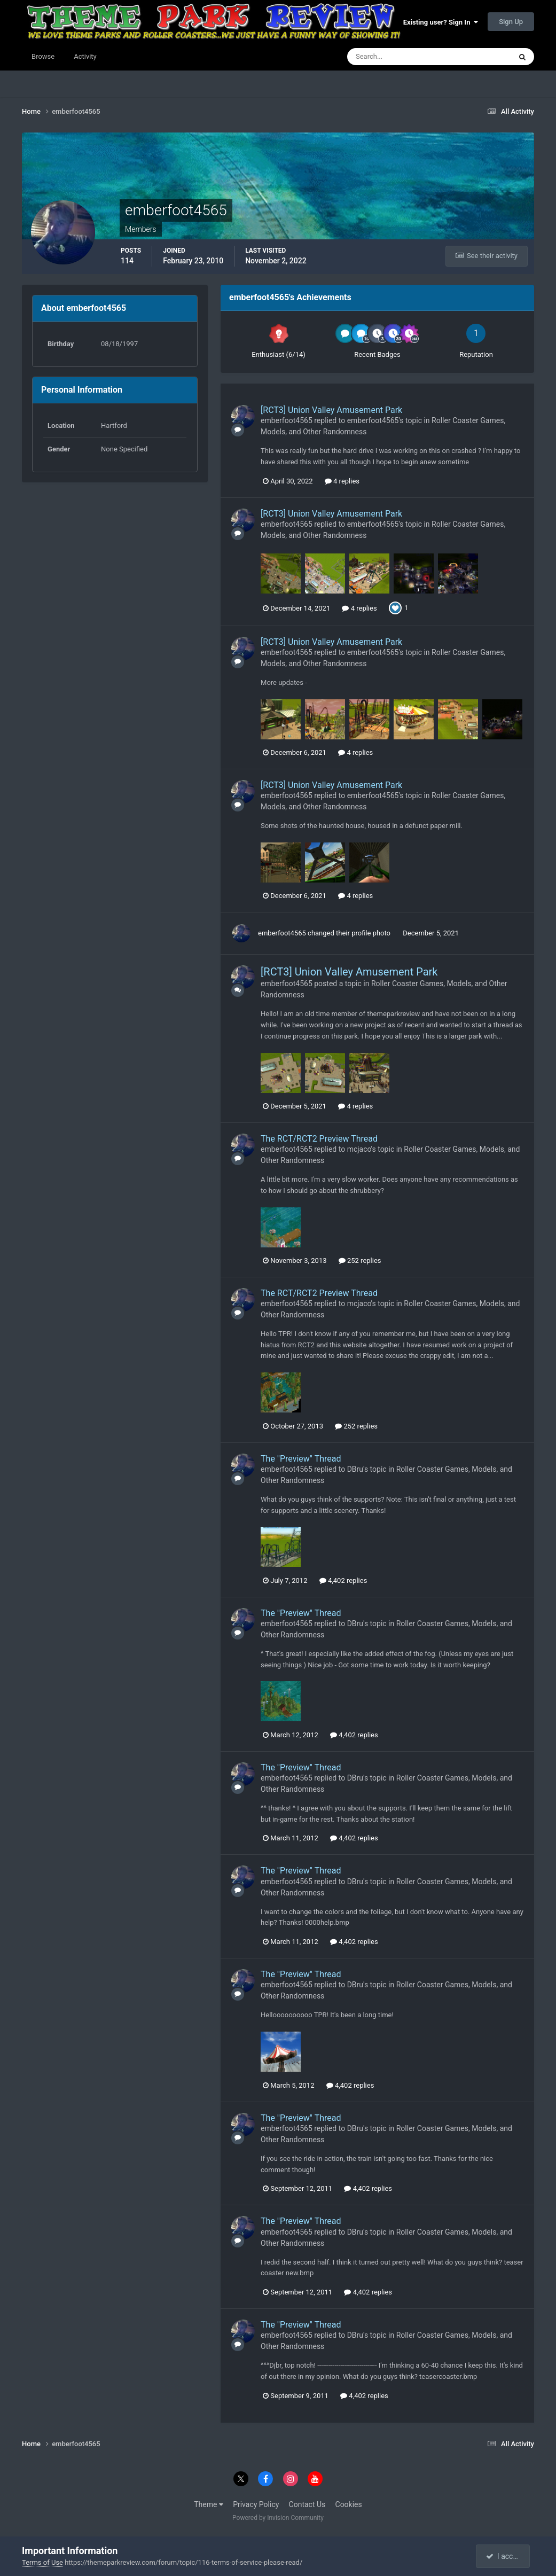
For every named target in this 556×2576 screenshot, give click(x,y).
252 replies (360, 1260)
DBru (355, 1469)
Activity (85, 56)
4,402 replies (343, 1580)
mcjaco (359, 1149)
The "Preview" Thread (301, 1459)
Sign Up (511, 22)
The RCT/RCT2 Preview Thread (319, 1139)
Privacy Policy (256, 2504)
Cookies (348, 2504)
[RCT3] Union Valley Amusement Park (331, 410)
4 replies (342, 481)
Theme (208, 2504)
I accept (503, 2556)
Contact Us (307, 2504)
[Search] (396, 56)
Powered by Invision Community (278, 2518)
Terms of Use (42, 2562)
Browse (43, 56)
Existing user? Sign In (440, 22)
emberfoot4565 (286, 420)
